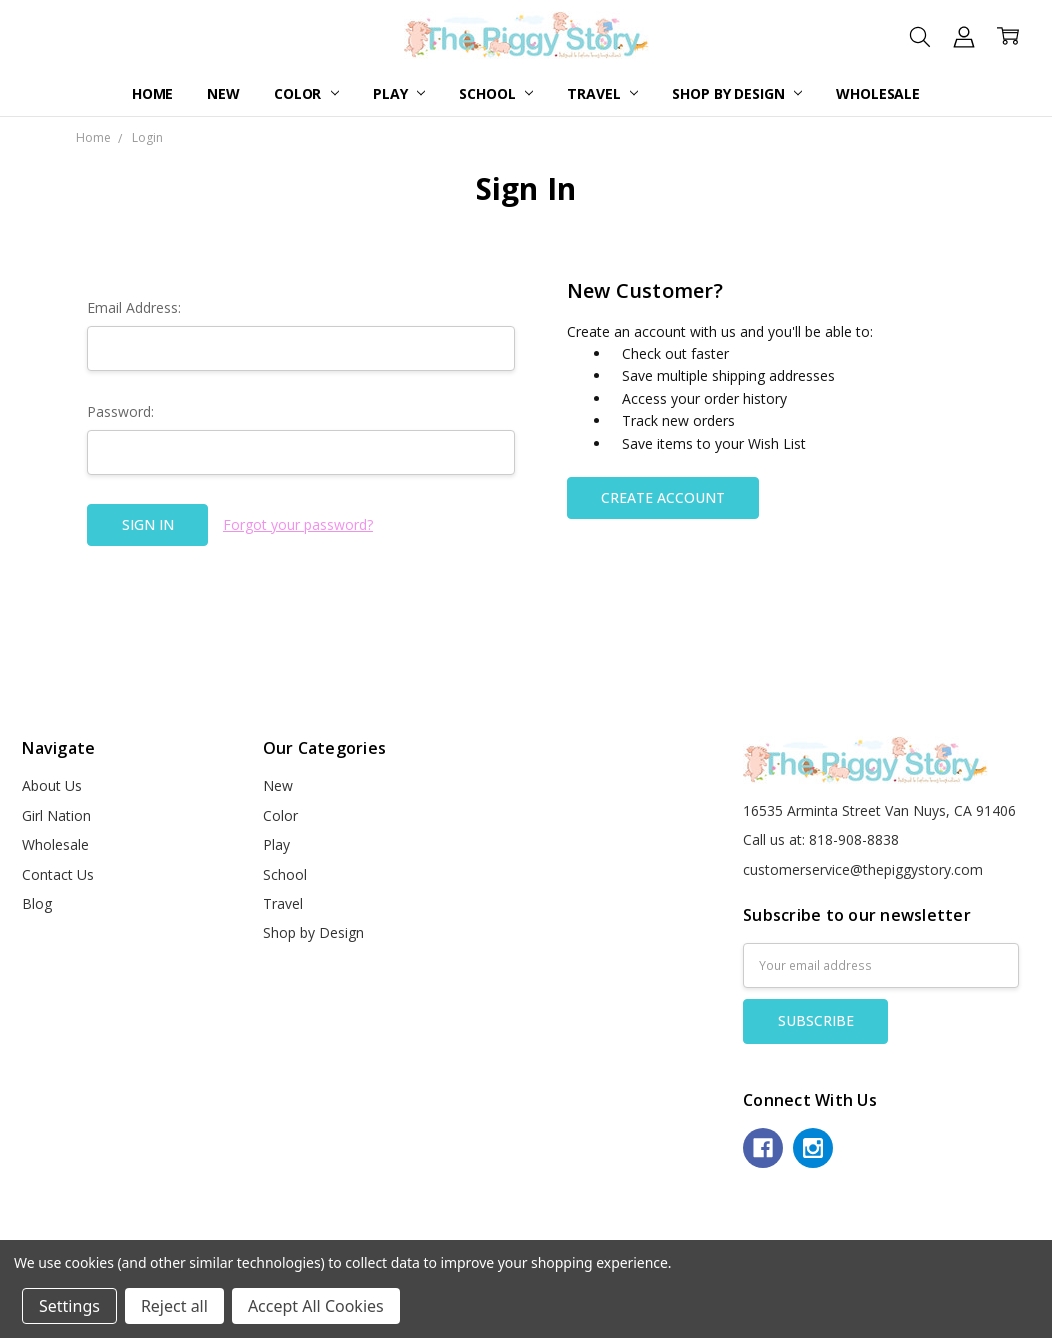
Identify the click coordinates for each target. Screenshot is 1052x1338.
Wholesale (878, 93)
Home (152, 93)
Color (306, 93)
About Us (52, 785)
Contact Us (58, 874)
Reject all (174, 1306)
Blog (37, 903)
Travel (602, 93)
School (496, 93)
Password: (120, 411)
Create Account (663, 497)
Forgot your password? (298, 524)
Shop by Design (737, 93)
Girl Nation (56, 815)
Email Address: (134, 307)
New (223, 93)
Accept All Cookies (316, 1306)
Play (399, 93)
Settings (69, 1306)
